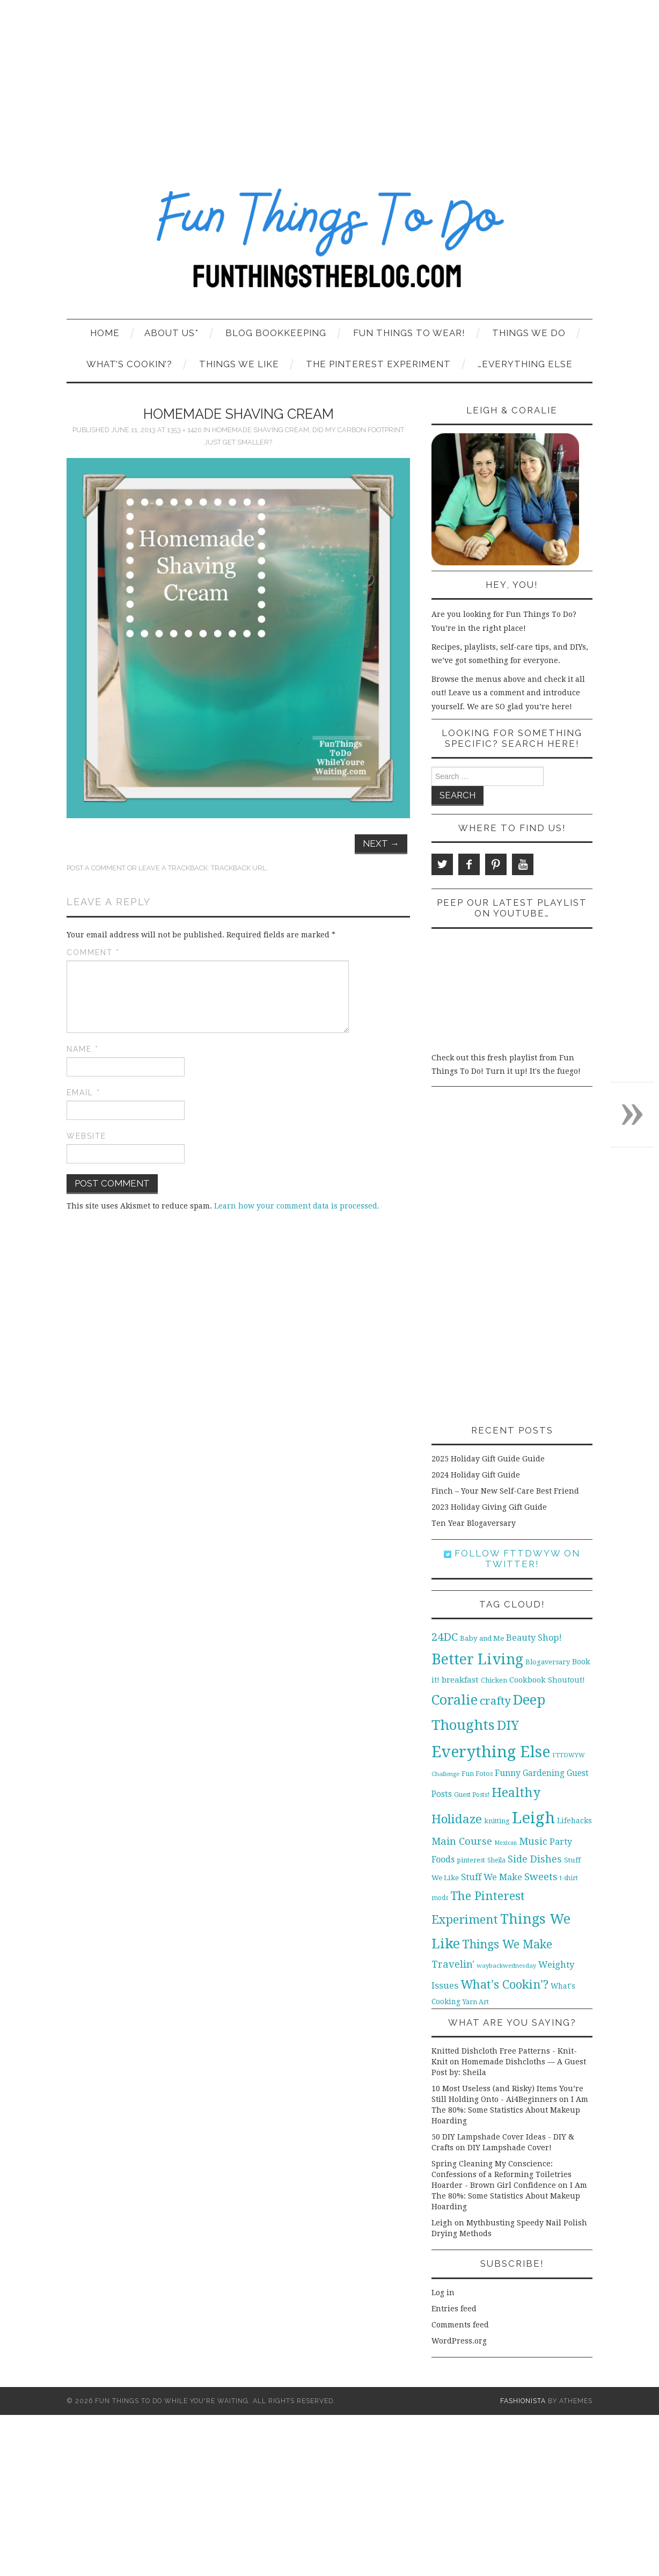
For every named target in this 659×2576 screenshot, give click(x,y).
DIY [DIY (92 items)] (508, 1725)
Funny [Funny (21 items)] (508, 1773)
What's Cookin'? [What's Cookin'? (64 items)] (504, 1984)
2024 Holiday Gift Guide (475, 1475)
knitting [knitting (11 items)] (497, 1821)
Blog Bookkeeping (275, 333)
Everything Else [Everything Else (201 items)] (490, 1752)
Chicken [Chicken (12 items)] (494, 1680)
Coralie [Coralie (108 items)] (454, 1700)
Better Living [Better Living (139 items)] (477, 1659)
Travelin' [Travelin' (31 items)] (452, 1964)
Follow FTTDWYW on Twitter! (512, 1558)
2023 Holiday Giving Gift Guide (489, 1507)
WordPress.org (459, 2341)
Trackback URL (238, 868)
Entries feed (454, 2308)
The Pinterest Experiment (378, 364)
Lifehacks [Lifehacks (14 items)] (574, 1820)
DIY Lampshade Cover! (509, 2147)
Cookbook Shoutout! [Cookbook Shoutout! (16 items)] (547, 1680)
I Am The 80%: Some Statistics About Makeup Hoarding (509, 2110)
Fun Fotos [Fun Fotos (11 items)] (477, 1774)
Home (105, 333)
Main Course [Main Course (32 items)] (461, 1841)
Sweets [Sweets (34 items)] (541, 1876)
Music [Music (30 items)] (533, 1841)
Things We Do (529, 333)
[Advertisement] (329, 80)
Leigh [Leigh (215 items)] (533, 1818)
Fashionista (523, 2401)
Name (83, 1049)
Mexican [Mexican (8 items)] (505, 1842)
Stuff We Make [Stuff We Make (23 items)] (491, 1877)
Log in (443, 2292)
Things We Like (239, 364)
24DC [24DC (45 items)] (444, 1637)
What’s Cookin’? (129, 364)
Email (83, 1092)
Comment (93, 952)
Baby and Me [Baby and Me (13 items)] (482, 1638)
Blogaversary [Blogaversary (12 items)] (547, 1662)
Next (381, 843)
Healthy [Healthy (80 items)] (516, 1792)
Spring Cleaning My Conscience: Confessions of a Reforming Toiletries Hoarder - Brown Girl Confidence (501, 2174)
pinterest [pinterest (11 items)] (471, 1860)
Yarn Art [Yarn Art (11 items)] (476, 2002)
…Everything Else (525, 364)
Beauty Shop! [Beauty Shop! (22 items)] (534, 1638)
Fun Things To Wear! (409, 333)
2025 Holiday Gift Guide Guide (488, 1458)
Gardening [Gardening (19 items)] (544, 1773)
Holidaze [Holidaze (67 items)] (456, 1819)
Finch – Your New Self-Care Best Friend (505, 1491)
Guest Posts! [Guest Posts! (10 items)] (471, 1795)
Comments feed (460, 2324)
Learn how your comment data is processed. (296, 1206)
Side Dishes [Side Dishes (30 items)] (535, 1859)
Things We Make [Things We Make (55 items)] (507, 1944)
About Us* (171, 333)
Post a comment (96, 868)
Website (86, 1136)
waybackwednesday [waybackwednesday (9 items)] (506, 1965)
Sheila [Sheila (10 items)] (496, 1860)
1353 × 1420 (184, 430)
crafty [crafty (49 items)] (495, 1700)
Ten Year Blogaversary (473, 1523)
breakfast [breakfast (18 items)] (460, 1680)
